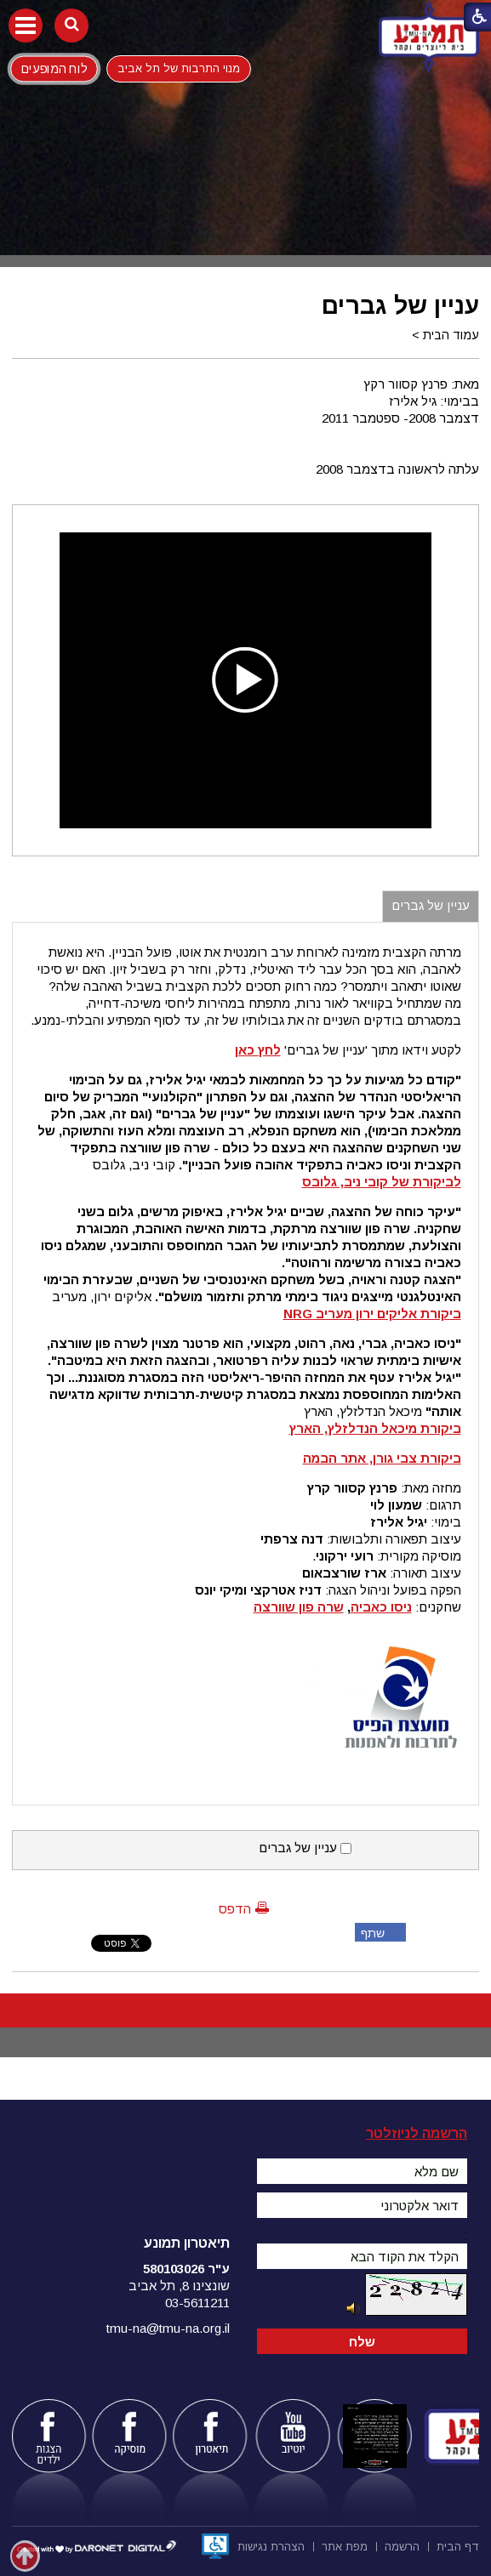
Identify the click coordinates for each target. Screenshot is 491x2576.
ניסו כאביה (381, 1607)
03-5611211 (197, 2302)
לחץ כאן (258, 1050)
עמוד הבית (451, 335)
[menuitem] (458, 2545)
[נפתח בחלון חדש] (215, 2546)
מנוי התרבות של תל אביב (178, 68)
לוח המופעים (54, 68)
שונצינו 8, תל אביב (179, 2285)
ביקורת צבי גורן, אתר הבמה (382, 1458)
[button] (26, 26)
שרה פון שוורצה (299, 1607)
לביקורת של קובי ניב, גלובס (381, 1181)
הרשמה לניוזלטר (416, 2133)
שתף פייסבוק (370, 1934)
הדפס (235, 1909)
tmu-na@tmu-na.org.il (168, 2328)
